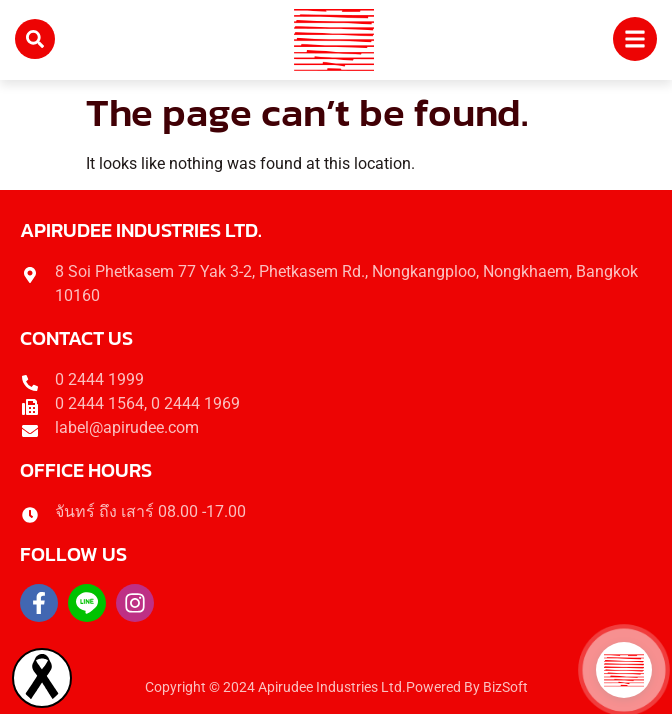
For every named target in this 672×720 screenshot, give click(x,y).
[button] (624, 670)
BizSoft (505, 687)
